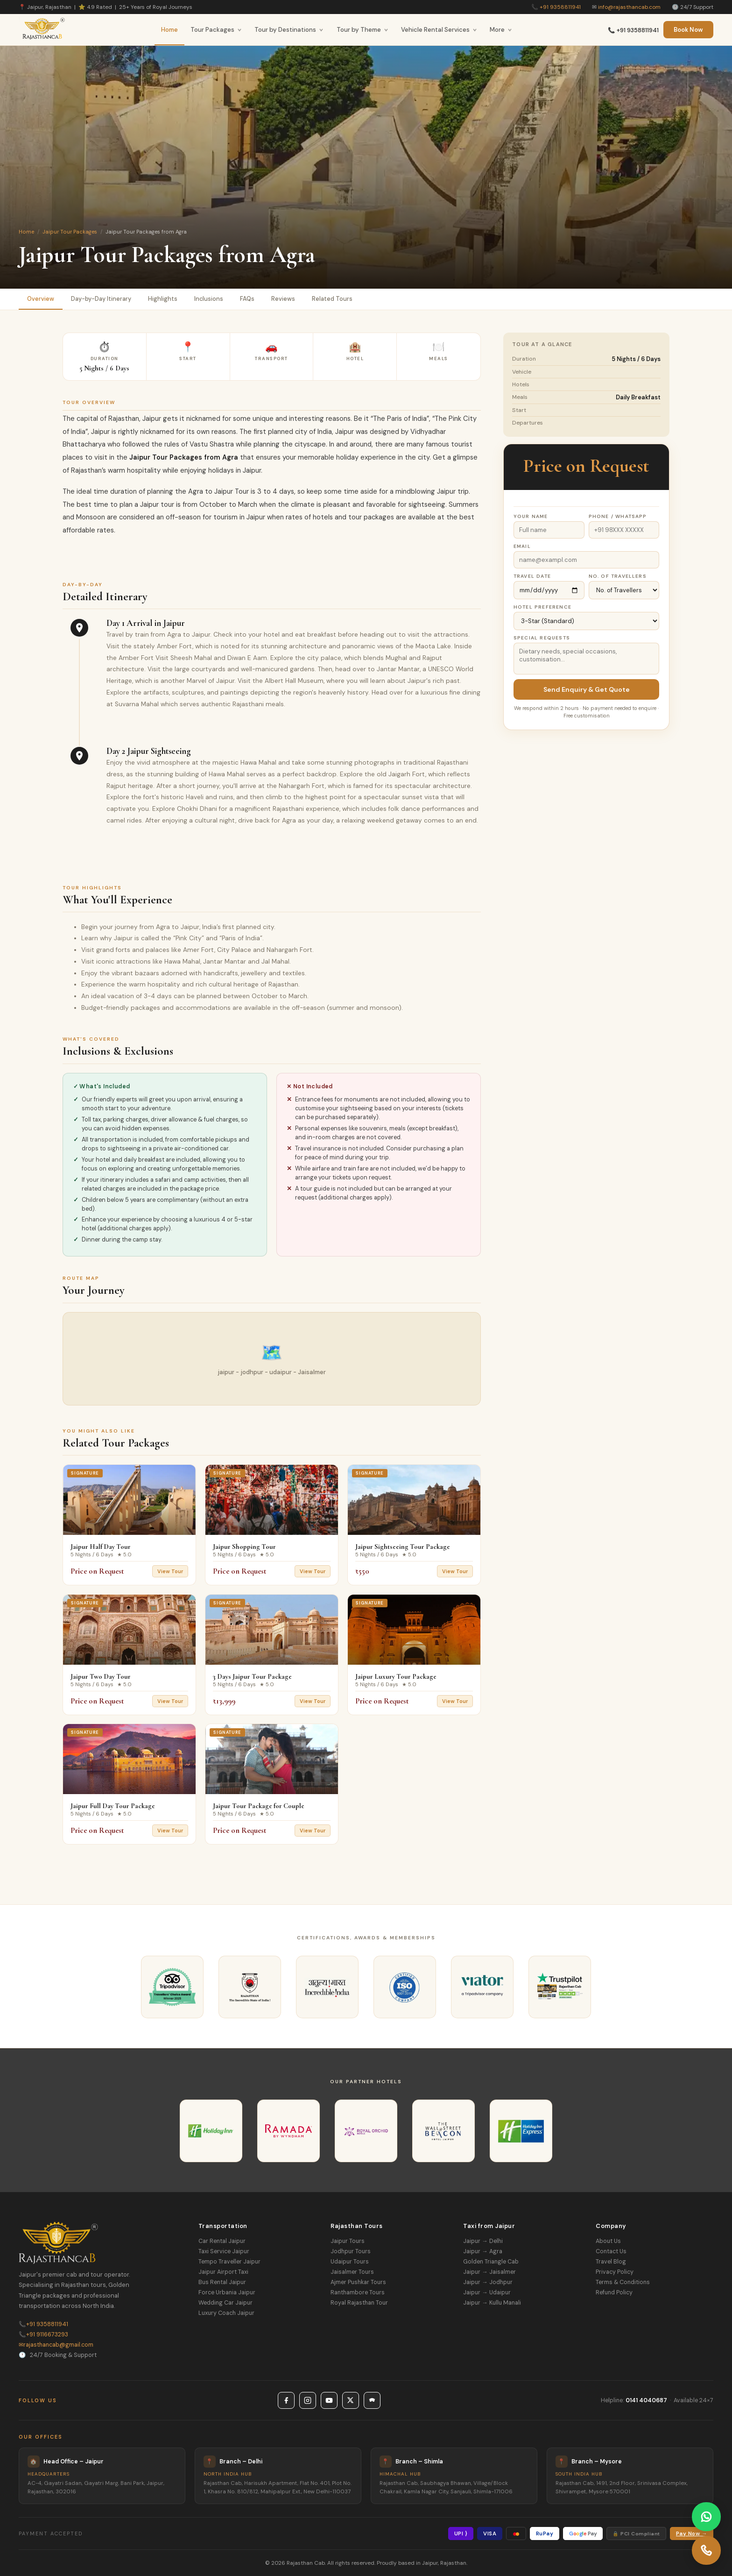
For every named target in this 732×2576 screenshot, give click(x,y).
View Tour (170, 1571)
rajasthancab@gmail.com (56, 2345)
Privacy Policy (614, 2272)
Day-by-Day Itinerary (101, 299)
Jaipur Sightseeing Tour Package (402, 1546)
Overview (40, 299)
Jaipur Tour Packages (69, 231)
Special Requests (542, 638)
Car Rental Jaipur (222, 2241)
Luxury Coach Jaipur (226, 2313)
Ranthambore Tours (358, 2292)
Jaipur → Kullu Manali (492, 2302)
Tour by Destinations (289, 30)
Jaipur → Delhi (482, 2241)
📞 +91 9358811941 (633, 30)
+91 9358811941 (560, 7)
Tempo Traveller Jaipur (229, 2261)
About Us (608, 2241)
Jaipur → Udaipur (486, 2292)
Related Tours (332, 299)
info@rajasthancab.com (629, 7)
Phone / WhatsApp (618, 516)
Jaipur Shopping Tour (244, 1546)
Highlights (162, 299)
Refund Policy (614, 2292)
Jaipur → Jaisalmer (489, 2272)
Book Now (688, 30)
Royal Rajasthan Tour (359, 2302)
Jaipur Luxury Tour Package (395, 1676)
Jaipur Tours (348, 2241)
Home (169, 30)
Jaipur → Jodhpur (487, 2282)
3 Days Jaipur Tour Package (252, 1676)
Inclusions (208, 299)
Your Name (531, 516)
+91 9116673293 (43, 2334)
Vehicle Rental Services (439, 30)
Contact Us (611, 2251)
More (501, 30)
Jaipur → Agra (482, 2251)
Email (522, 546)
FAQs (247, 299)
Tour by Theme (362, 30)
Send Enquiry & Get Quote (586, 689)
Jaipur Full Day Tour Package (112, 1806)
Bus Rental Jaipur (222, 2282)
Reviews (283, 299)
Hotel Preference (542, 607)
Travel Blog (611, 2261)
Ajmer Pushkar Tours (358, 2282)
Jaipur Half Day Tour (100, 1546)
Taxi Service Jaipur (223, 2251)
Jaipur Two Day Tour (100, 1676)
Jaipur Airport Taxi (223, 2272)
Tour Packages (216, 30)
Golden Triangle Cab (491, 2261)
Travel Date (532, 576)
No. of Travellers (618, 576)
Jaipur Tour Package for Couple (258, 1806)
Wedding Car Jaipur (225, 2302)
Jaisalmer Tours (352, 2272)
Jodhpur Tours (351, 2251)
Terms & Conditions (623, 2282)
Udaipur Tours (350, 2261)
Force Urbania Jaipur (226, 2292)
